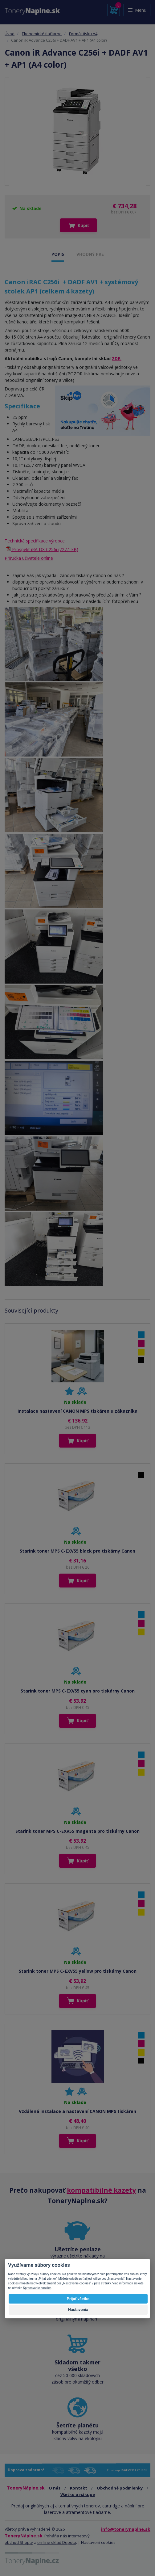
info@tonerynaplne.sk (125, 2529)
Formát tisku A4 (83, 33)
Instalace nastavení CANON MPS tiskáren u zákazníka (77, 1411)
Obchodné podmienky (120, 2488)
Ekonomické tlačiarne (42, 33)
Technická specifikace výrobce (35, 541)
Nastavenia (78, 2309)
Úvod (9, 33)
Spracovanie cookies (37, 2288)
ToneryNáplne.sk (24, 2536)
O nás (54, 2488)
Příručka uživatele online (29, 558)
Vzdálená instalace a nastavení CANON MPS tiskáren (77, 2111)
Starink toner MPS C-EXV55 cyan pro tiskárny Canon (78, 1691)
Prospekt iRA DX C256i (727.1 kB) (45, 549)
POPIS (57, 254)
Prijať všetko (78, 2298)
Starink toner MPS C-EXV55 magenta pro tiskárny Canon (77, 1831)
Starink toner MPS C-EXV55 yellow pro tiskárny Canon (78, 1971)
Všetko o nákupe (77, 2494)
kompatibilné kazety (101, 2190)
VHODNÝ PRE (90, 254)
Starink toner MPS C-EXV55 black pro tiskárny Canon (77, 1551)
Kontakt (78, 2488)
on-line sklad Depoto (56, 2542)
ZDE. (116, 358)
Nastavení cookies (98, 2542)
